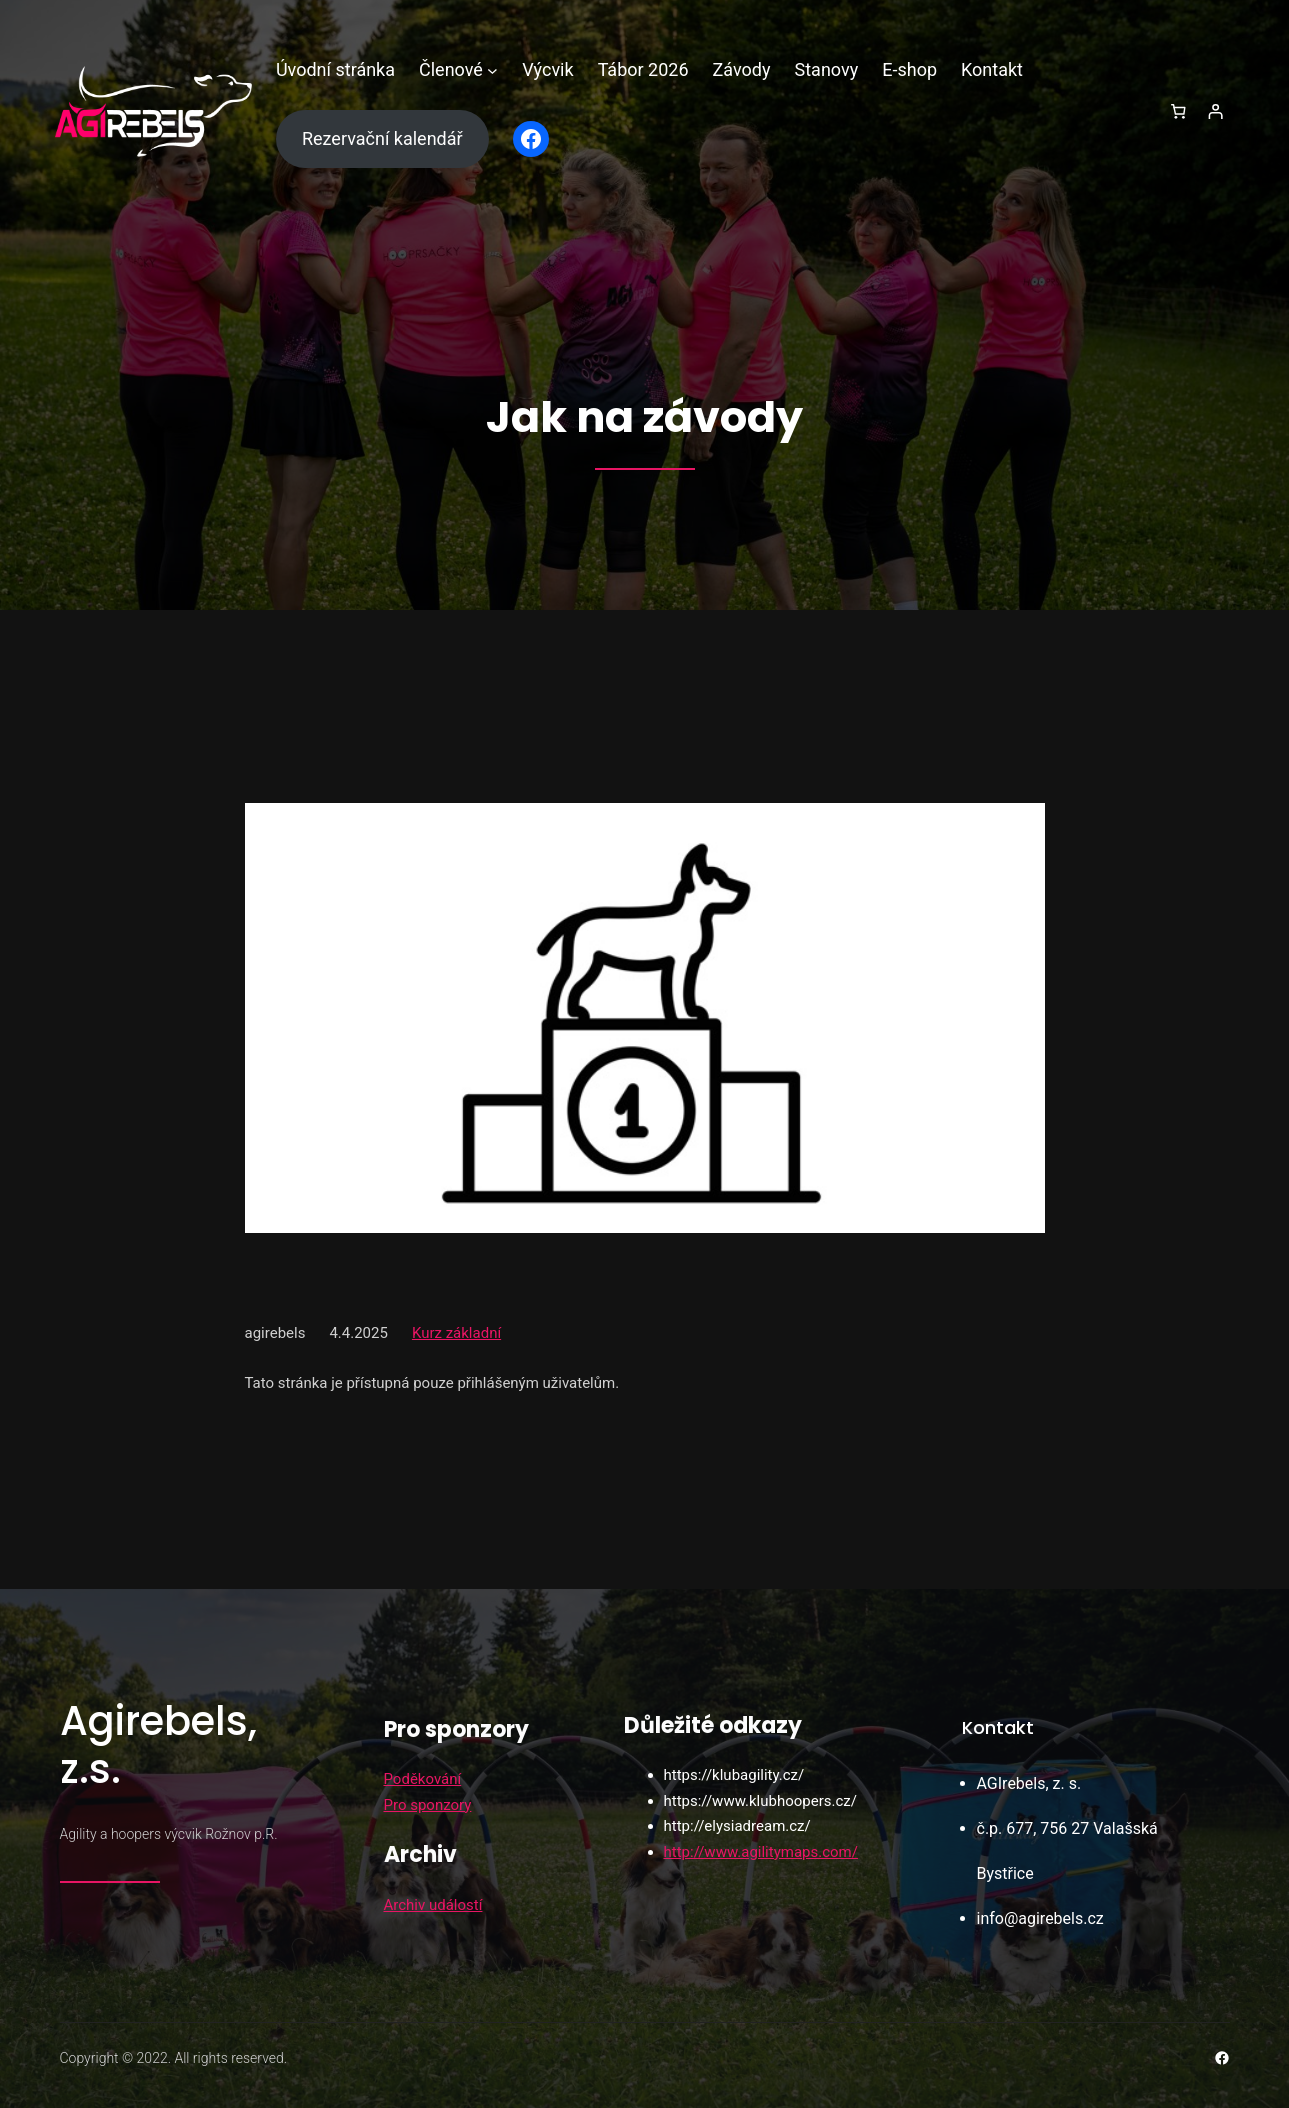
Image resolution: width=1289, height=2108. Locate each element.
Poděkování (423, 1779)
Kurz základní (456, 1333)
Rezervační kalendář (382, 138)
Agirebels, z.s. (158, 1745)
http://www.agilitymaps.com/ (761, 1852)
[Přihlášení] (1216, 112)
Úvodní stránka (335, 69)
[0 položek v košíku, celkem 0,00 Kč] (1178, 112)
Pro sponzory (428, 1805)
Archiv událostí (433, 1905)
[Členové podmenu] (492, 70)
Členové (451, 69)
